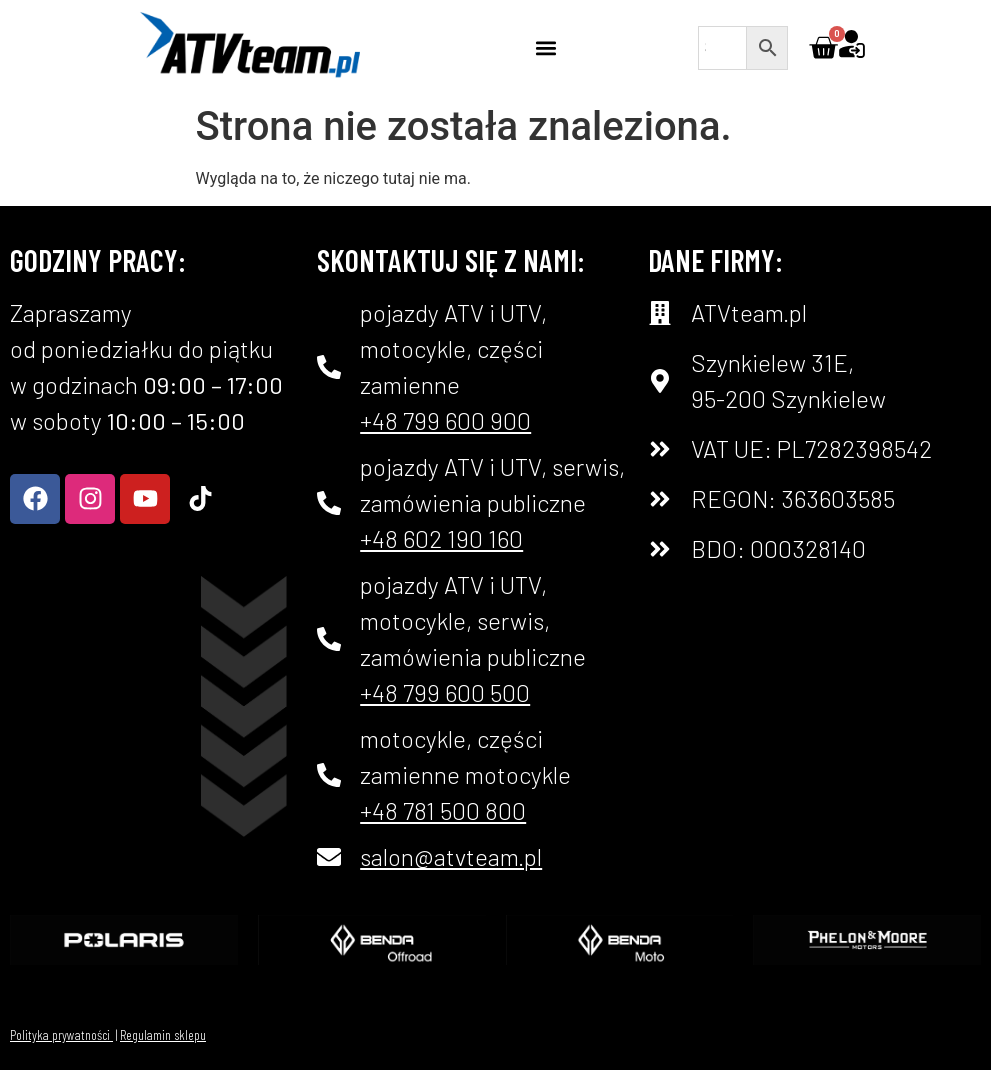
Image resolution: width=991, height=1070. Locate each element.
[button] (546, 47)
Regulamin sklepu (163, 1034)
